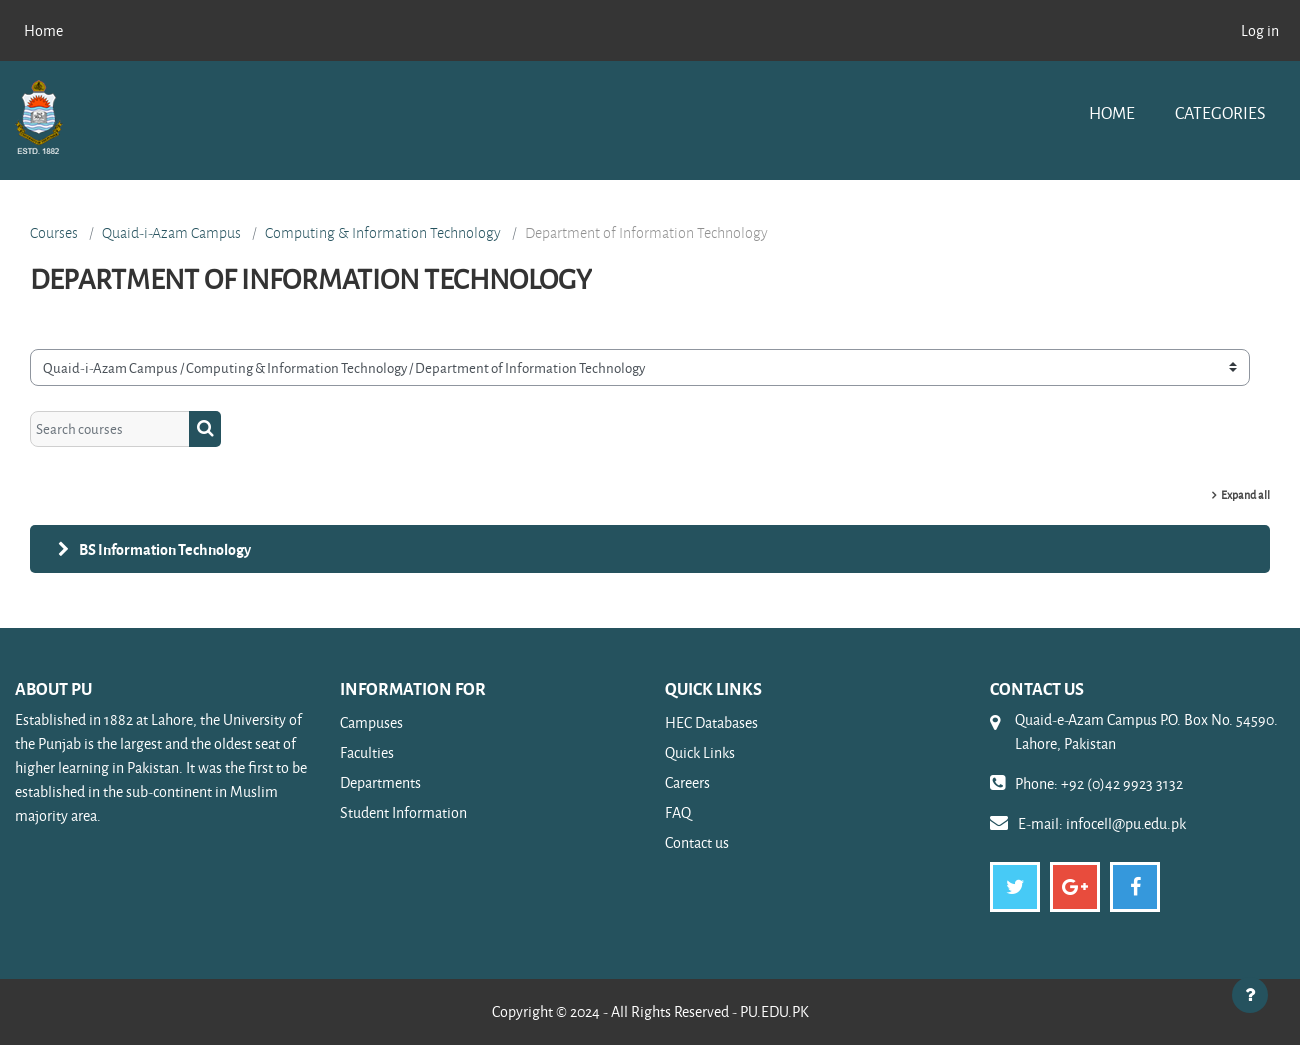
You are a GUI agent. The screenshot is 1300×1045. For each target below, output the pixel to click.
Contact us (697, 842)
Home (1112, 112)
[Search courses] (110, 429)
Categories (1220, 112)
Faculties (367, 752)
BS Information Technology (165, 549)
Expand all (1245, 494)
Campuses (371, 722)
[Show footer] (1250, 995)
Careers (687, 782)
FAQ (678, 812)
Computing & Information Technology (383, 233)
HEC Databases (711, 722)
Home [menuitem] (43, 30)
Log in (1260, 30)
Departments (380, 782)
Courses (54, 233)
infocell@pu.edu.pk (1126, 823)
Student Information (403, 812)
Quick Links (700, 752)
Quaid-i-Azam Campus (171, 233)
